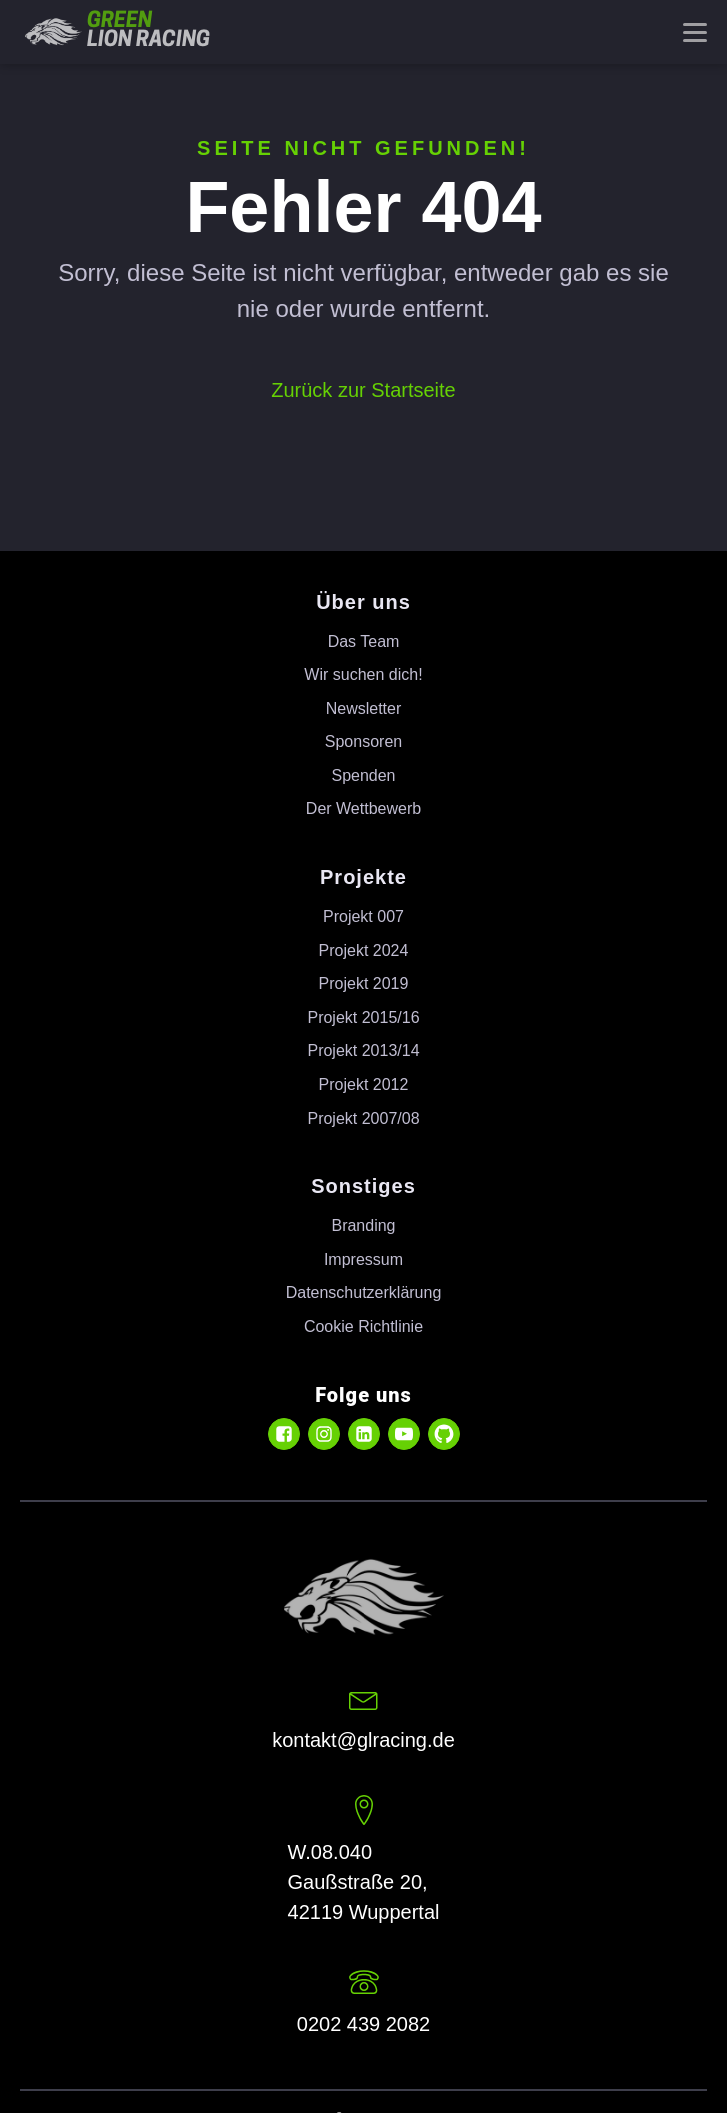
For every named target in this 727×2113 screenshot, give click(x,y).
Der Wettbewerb (363, 808)
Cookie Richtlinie (363, 1326)
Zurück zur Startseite (363, 390)
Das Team (364, 641)
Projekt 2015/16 (363, 1017)
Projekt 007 (363, 916)
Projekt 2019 (364, 983)
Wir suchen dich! (363, 674)
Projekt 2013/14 (363, 1050)
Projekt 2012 (364, 1084)
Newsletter (364, 708)
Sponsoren (363, 741)
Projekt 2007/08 (363, 1118)
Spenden (363, 775)
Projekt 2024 (364, 950)
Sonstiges (363, 1186)
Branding (363, 1225)
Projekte (363, 877)
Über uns (363, 602)
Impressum (363, 1259)
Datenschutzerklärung (364, 1292)
